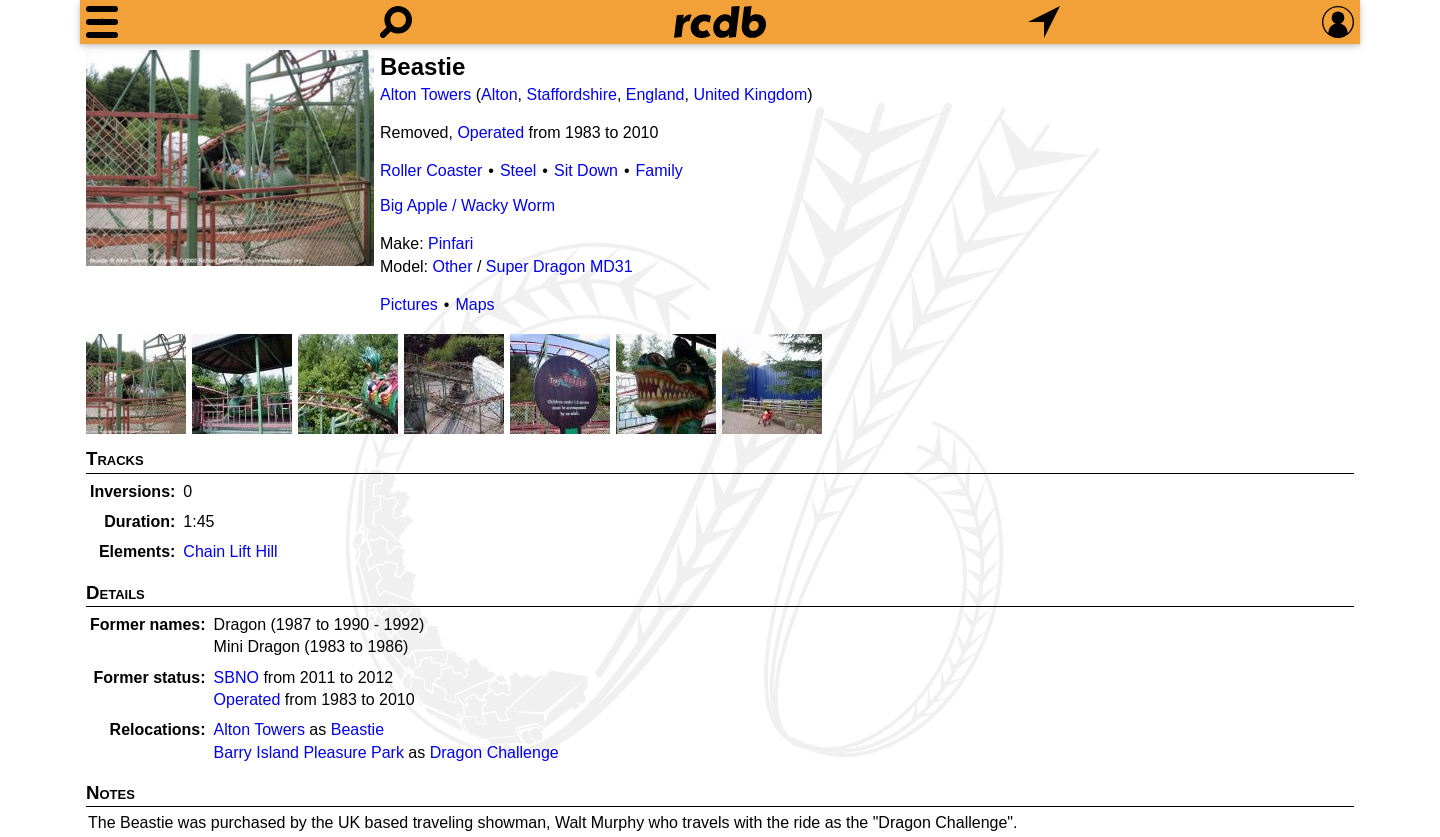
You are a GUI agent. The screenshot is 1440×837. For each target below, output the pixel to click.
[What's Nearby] (1044, 22)
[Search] (396, 22)
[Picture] (230, 158)
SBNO (236, 677)
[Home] (720, 22)
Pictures (409, 304)
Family (659, 170)
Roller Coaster (431, 170)
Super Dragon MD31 (559, 266)
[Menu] (102, 22)
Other (452, 266)
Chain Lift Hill (230, 551)
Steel (518, 170)
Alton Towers (425, 94)
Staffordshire (571, 94)
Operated (490, 132)
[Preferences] (1338, 22)
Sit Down (586, 170)
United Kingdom (750, 94)
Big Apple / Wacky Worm (467, 205)
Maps (474, 304)
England (655, 94)
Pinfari (450, 243)
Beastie (357, 729)
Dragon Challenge (494, 752)
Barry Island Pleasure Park (309, 752)
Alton (499, 94)
